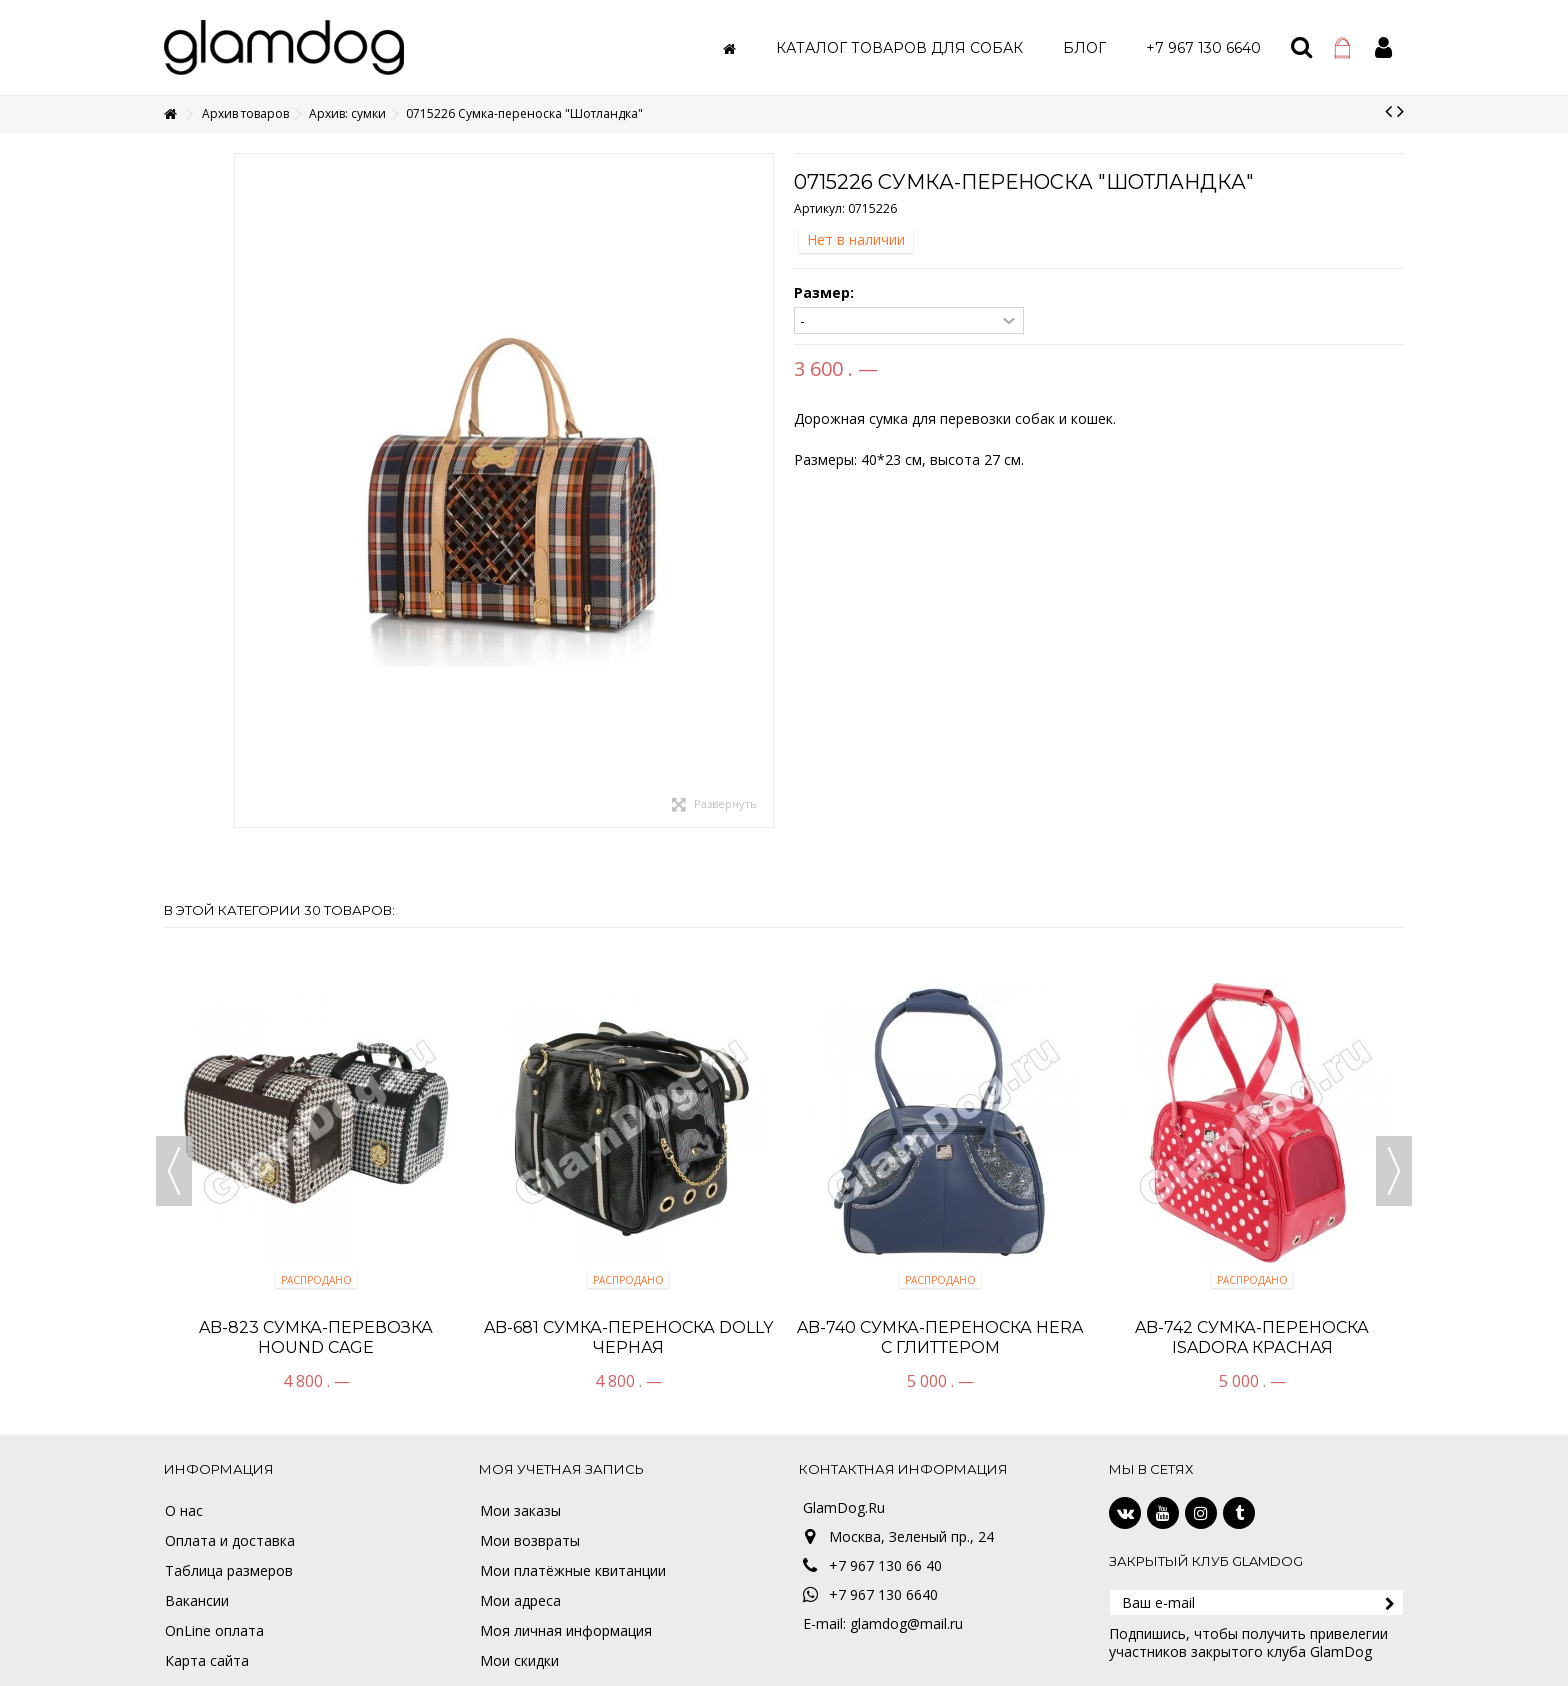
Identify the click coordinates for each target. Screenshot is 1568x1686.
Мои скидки (519, 1661)
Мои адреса (520, 1601)
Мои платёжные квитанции (573, 1571)
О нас (184, 1511)
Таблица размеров (229, 1571)
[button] (899, 47)
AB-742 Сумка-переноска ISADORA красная (1252, 1337)
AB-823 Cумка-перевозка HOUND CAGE (316, 1337)
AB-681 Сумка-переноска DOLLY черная (628, 1337)
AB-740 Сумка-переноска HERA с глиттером (940, 1337)
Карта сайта (207, 1661)
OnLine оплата (214, 1631)
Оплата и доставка (230, 1541)
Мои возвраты (530, 1541)
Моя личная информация (566, 1631)
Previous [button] (174, 1171)
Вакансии (197, 1601)
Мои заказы (520, 1511)
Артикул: (819, 208)
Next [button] (1394, 1171)
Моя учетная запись (561, 1469)
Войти (1383, 47)
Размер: (826, 293)
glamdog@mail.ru (906, 1623)
